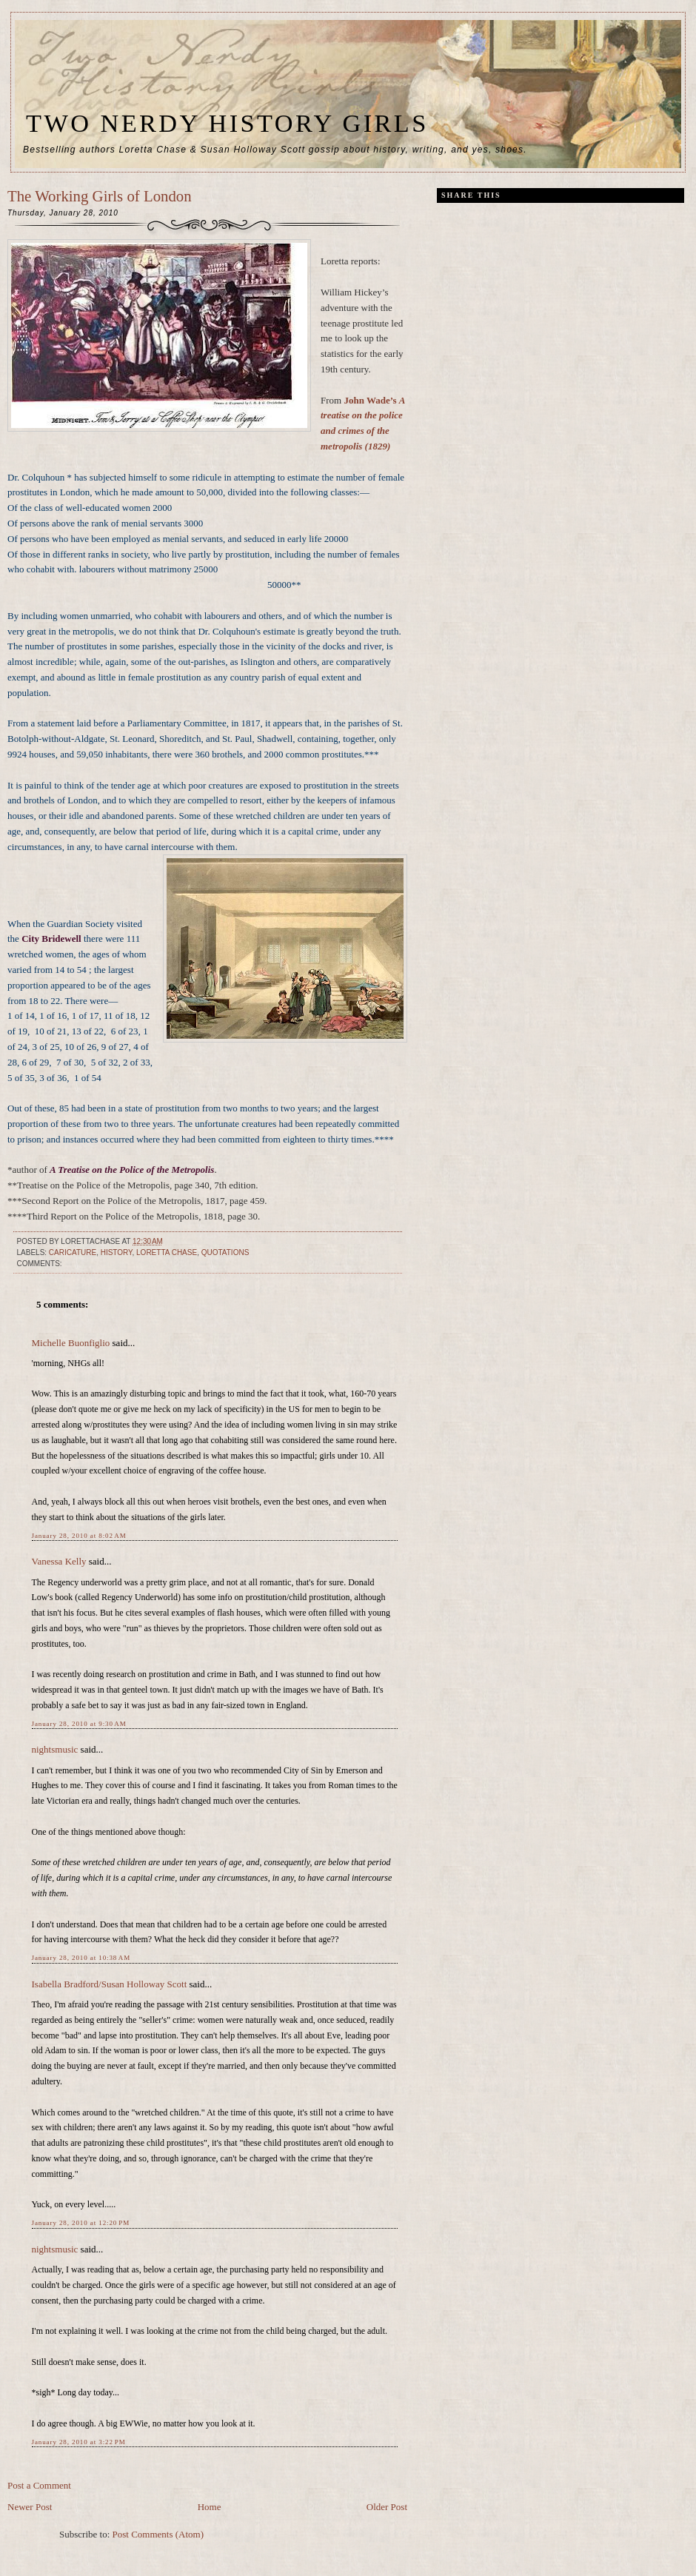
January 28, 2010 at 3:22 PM (79, 2442)
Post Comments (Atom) (158, 2534)
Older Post (387, 2506)
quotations (225, 1252)
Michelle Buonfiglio (71, 1342)
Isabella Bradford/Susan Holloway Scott (109, 1984)
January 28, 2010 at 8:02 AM (79, 1535)
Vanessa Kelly (59, 1561)
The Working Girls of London (99, 195)
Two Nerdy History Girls (227, 123)
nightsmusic (55, 1749)
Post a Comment (39, 2485)
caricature (72, 1252)
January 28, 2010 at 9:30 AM (79, 1723)
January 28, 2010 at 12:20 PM (81, 2223)
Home (209, 2506)
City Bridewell (51, 938)
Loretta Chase (166, 1252)
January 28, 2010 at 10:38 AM (81, 1957)
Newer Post (29, 2506)
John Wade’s (371, 400)
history (117, 1252)
